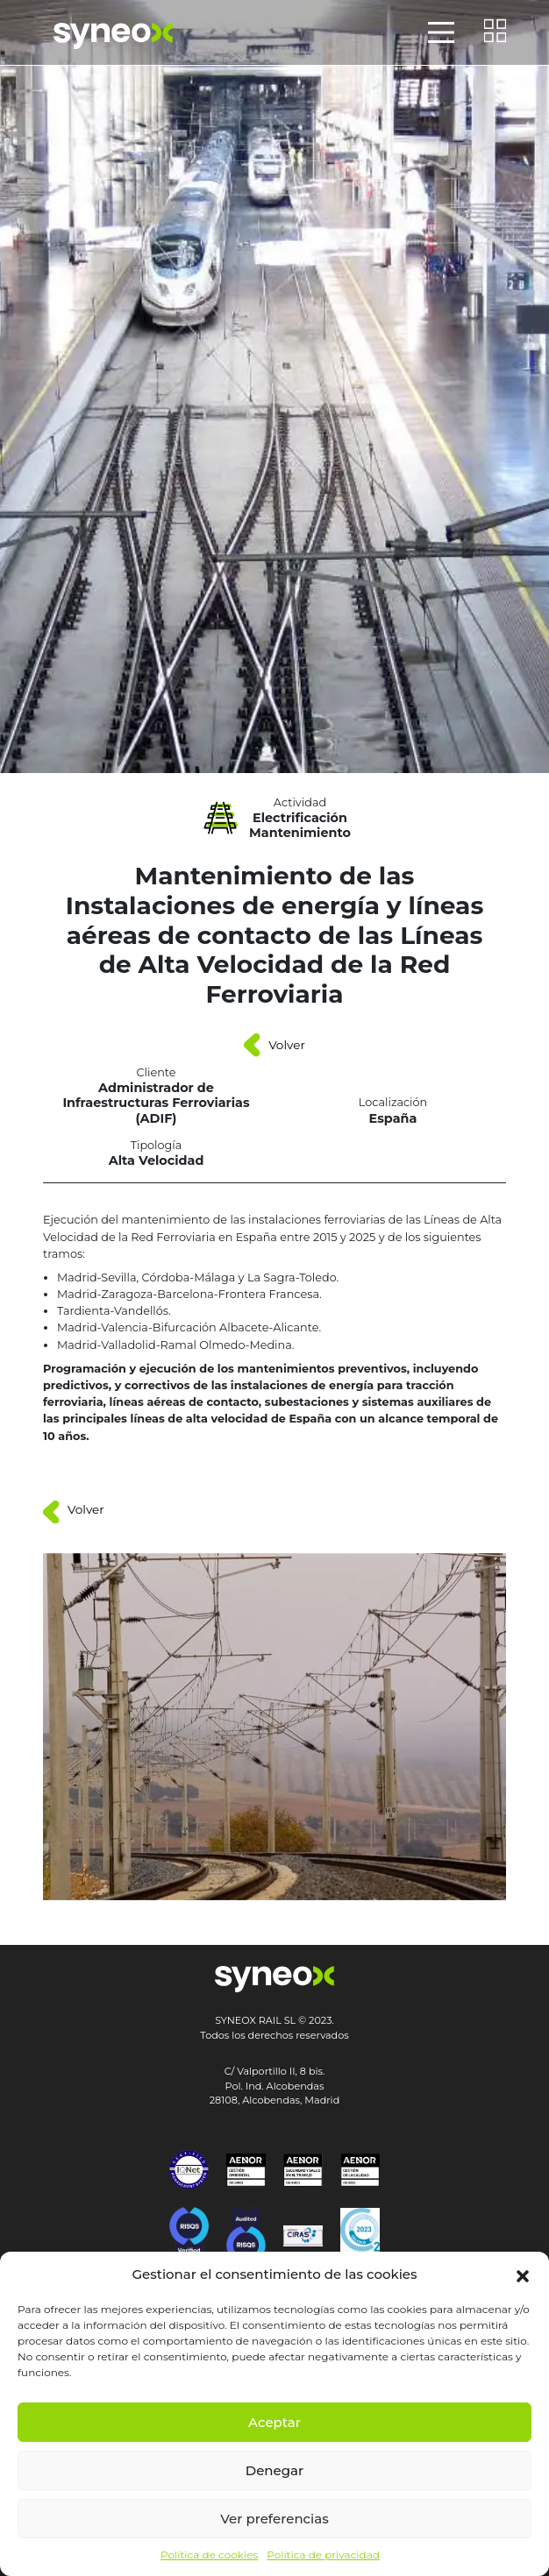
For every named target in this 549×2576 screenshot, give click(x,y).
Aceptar (274, 2422)
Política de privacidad (323, 2554)
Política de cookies (209, 2554)
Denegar (274, 2470)
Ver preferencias (274, 2518)
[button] (522, 2274)
